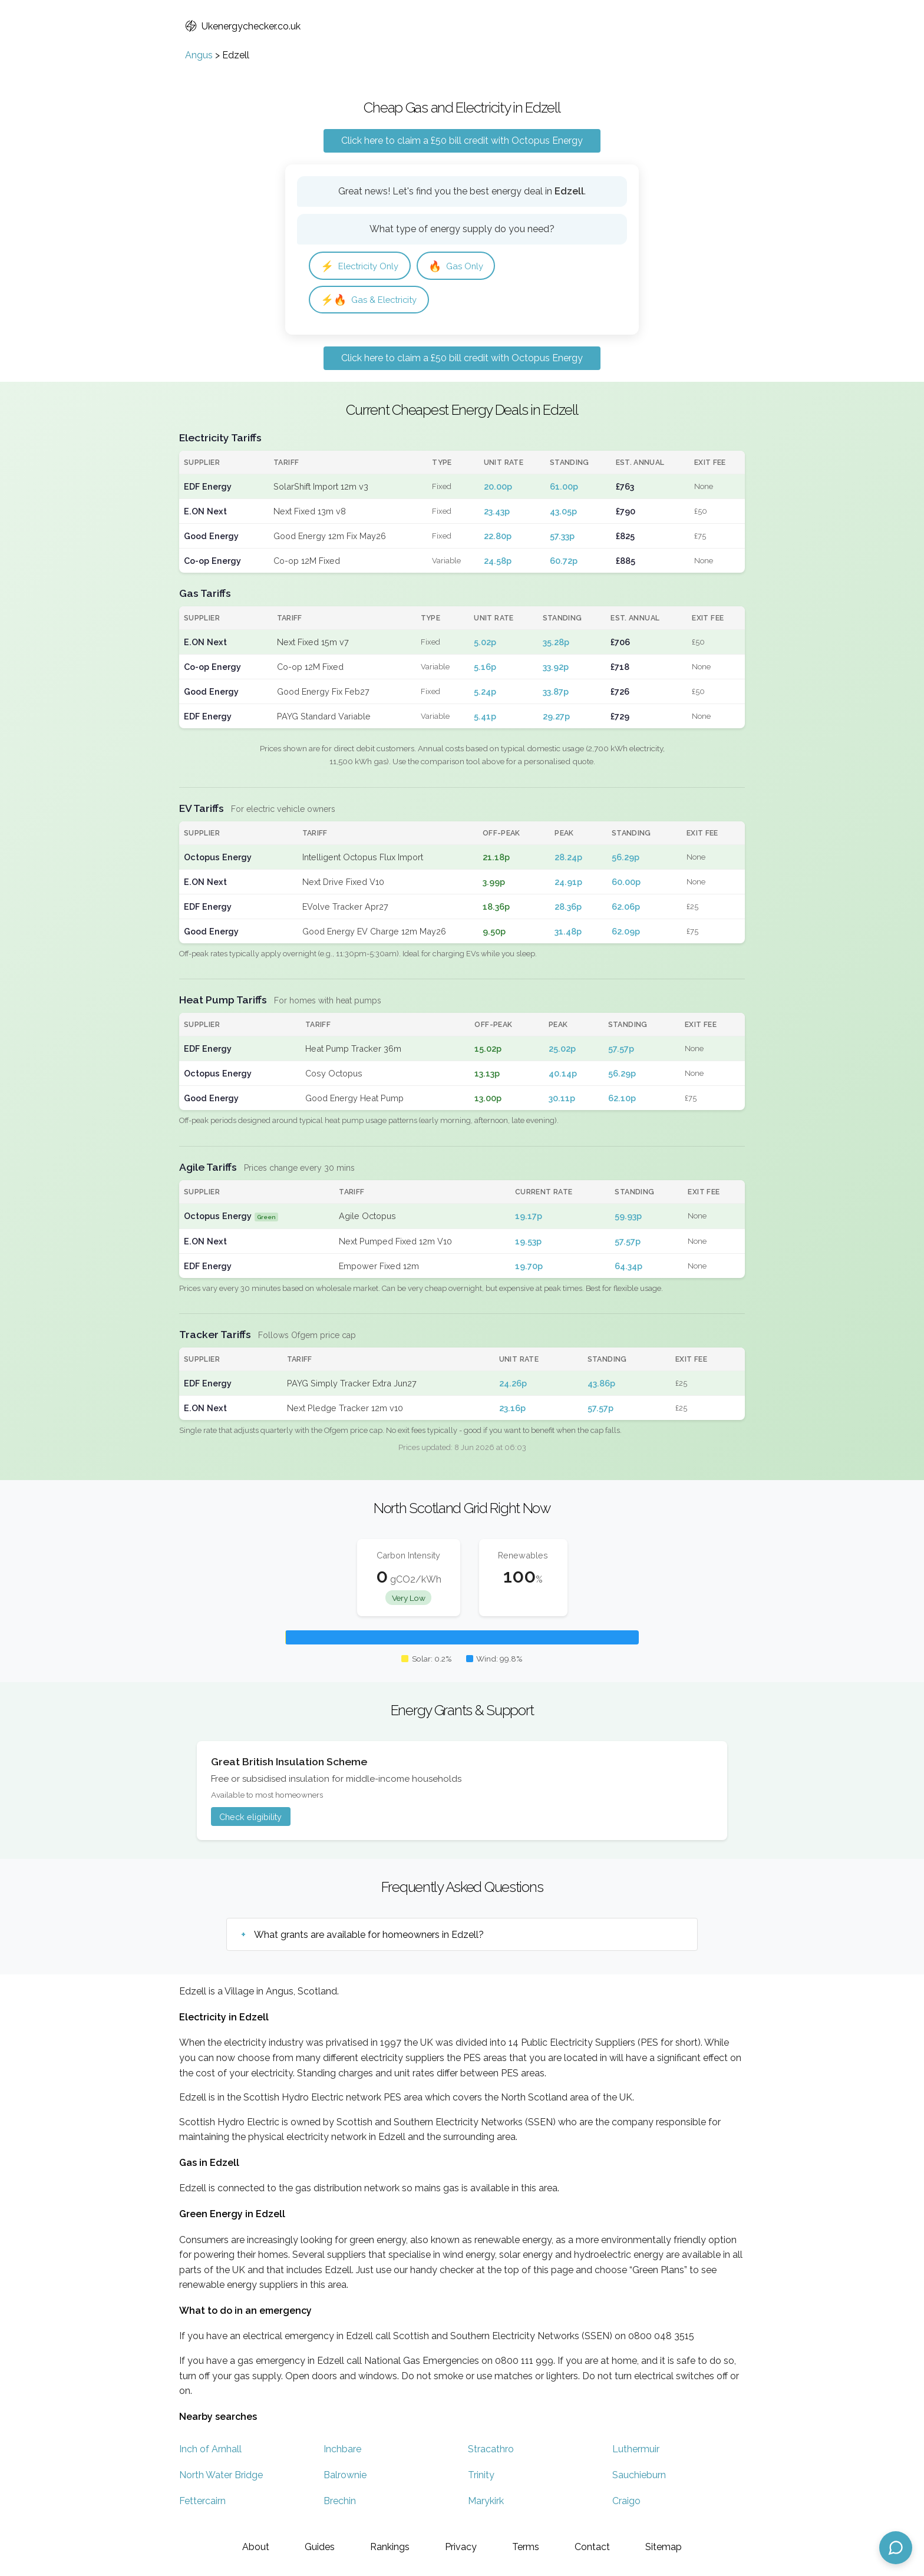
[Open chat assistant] (895, 2547)
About (255, 2546)
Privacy (461, 2546)
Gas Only (463, 266)
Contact (592, 2546)
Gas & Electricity (372, 301)
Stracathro (491, 2450)
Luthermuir (635, 2450)
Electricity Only (363, 266)
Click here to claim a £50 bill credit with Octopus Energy (462, 140)
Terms (525, 2546)
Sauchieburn (639, 2476)
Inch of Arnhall (210, 2450)
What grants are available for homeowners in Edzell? (369, 1936)
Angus (199, 55)
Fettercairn (202, 2502)
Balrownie (345, 2476)
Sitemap (663, 2546)
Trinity (481, 2476)
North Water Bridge (221, 2476)
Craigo (626, 2502)
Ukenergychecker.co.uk (243, 26)
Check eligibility (250, 1819)
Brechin (340, 2502)
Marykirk (486, 2502)
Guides (320, 2546)
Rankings (390, 2546)
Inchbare (342, 2450)
